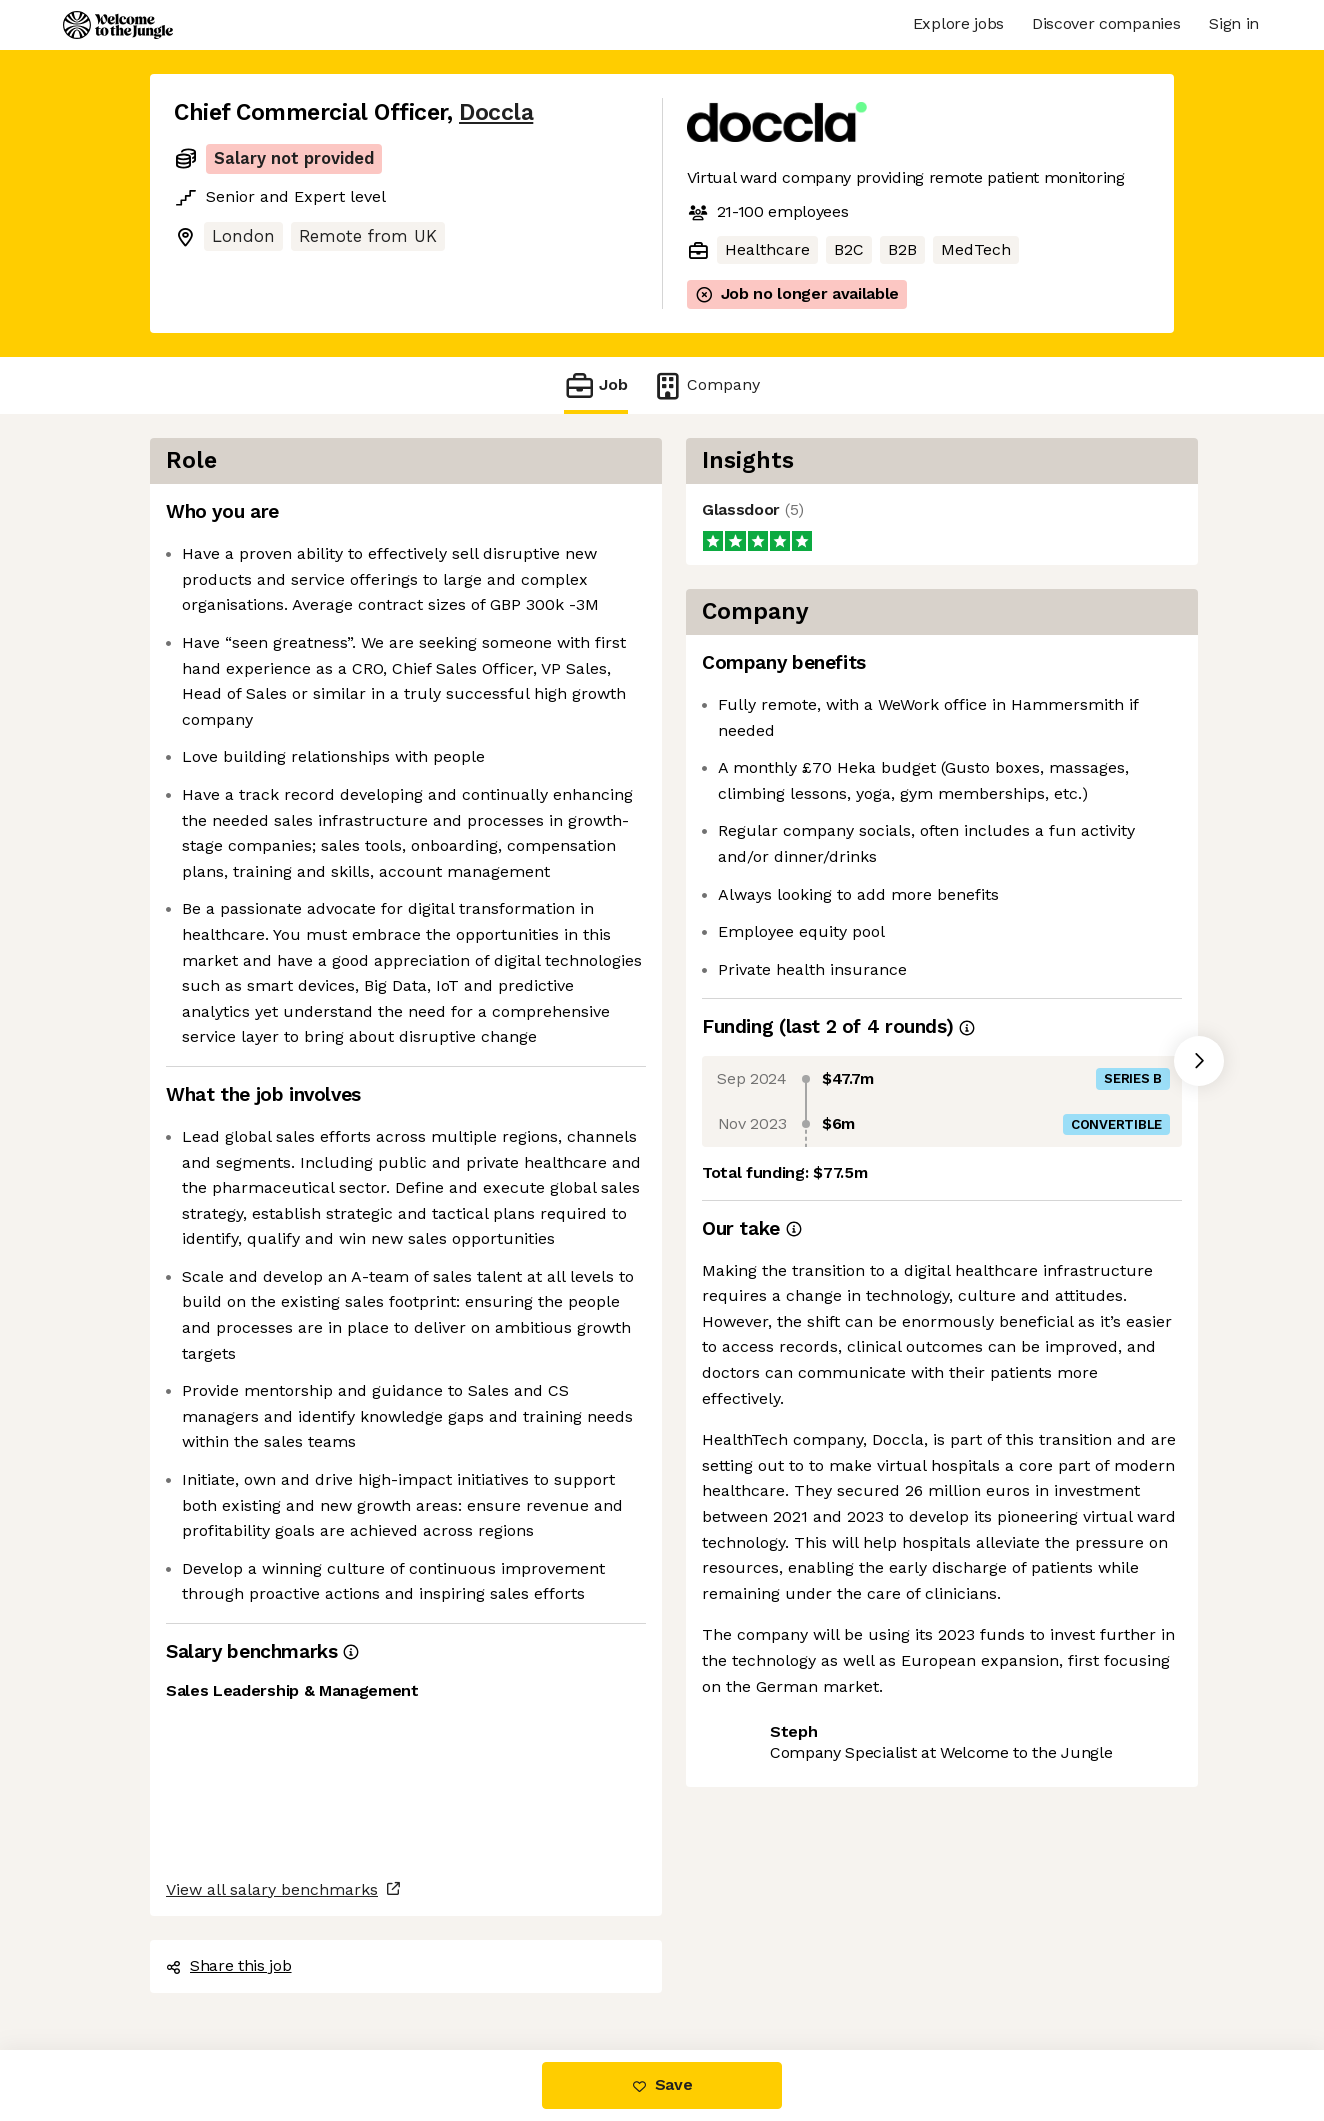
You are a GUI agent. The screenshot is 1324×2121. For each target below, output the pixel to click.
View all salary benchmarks (272, 1889)
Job (596, 385)
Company (706, 385)
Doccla (496, 112)
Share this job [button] (229, 1965)
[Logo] (118, 25)
